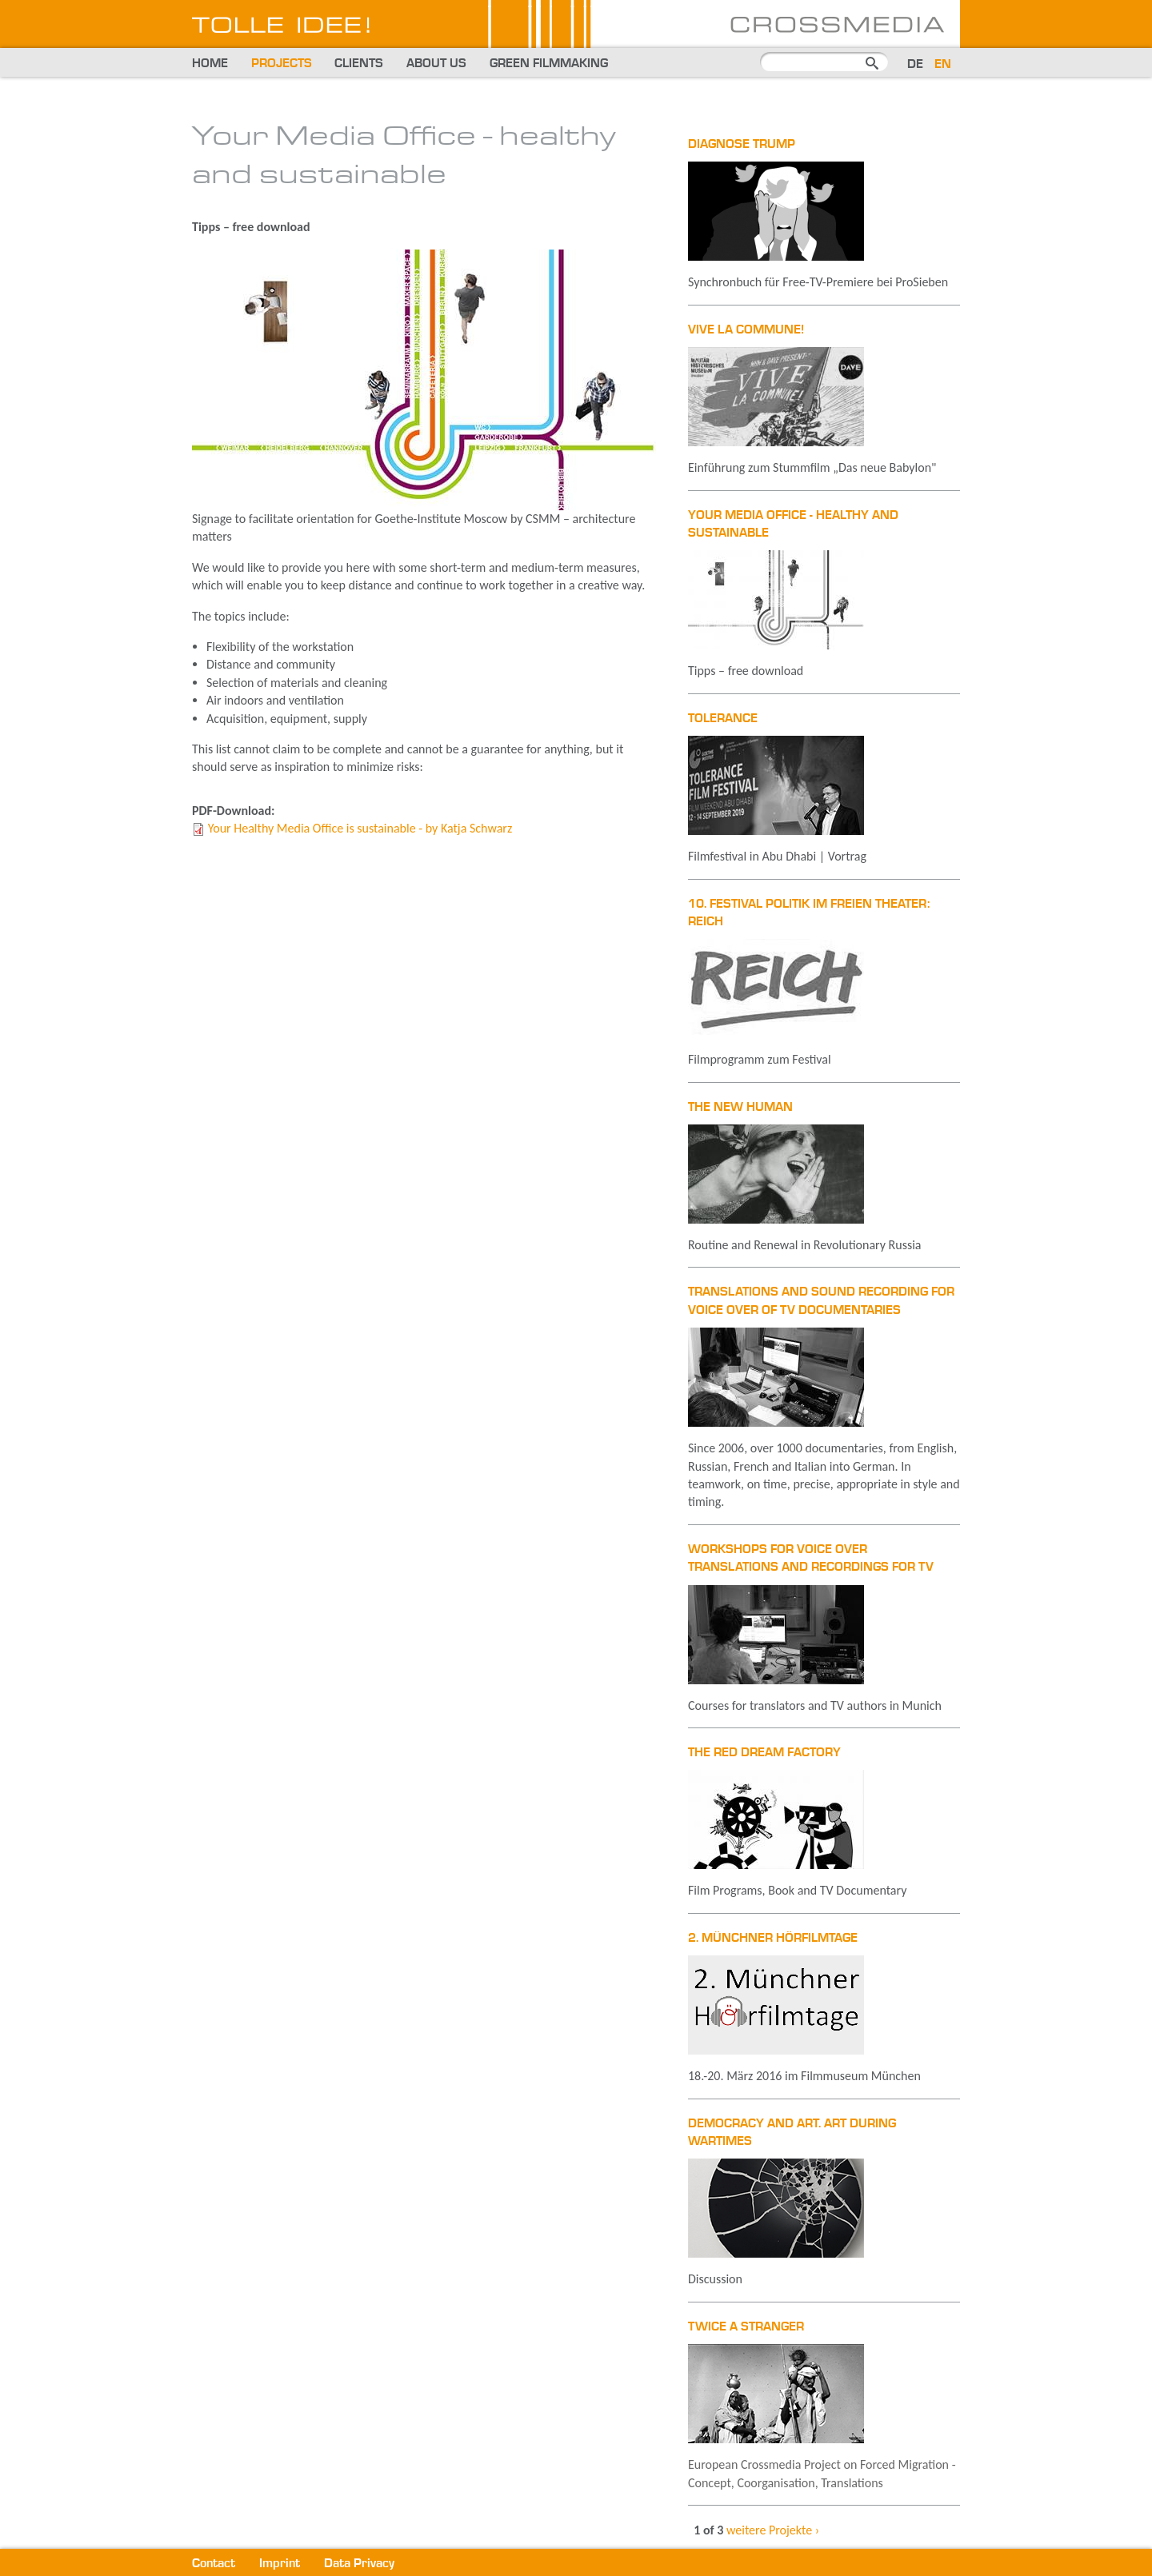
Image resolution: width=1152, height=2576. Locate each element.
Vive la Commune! (746, 330)
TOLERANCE (723, 719)
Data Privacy (359, 2564)
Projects (281, 64)
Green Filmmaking (549, 64)
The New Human (740, 1107)
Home (210, 64)
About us (436, 64)
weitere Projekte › (772, 2530)
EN (942, 64)
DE (915, 64)
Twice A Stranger (746, 2327)
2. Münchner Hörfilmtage (773, 1938)
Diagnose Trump (741, 144)
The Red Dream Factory (764, 1753)
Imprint (279, 2564)
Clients (358, 64)
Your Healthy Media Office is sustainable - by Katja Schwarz (360, 828)
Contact (213, 2564)
